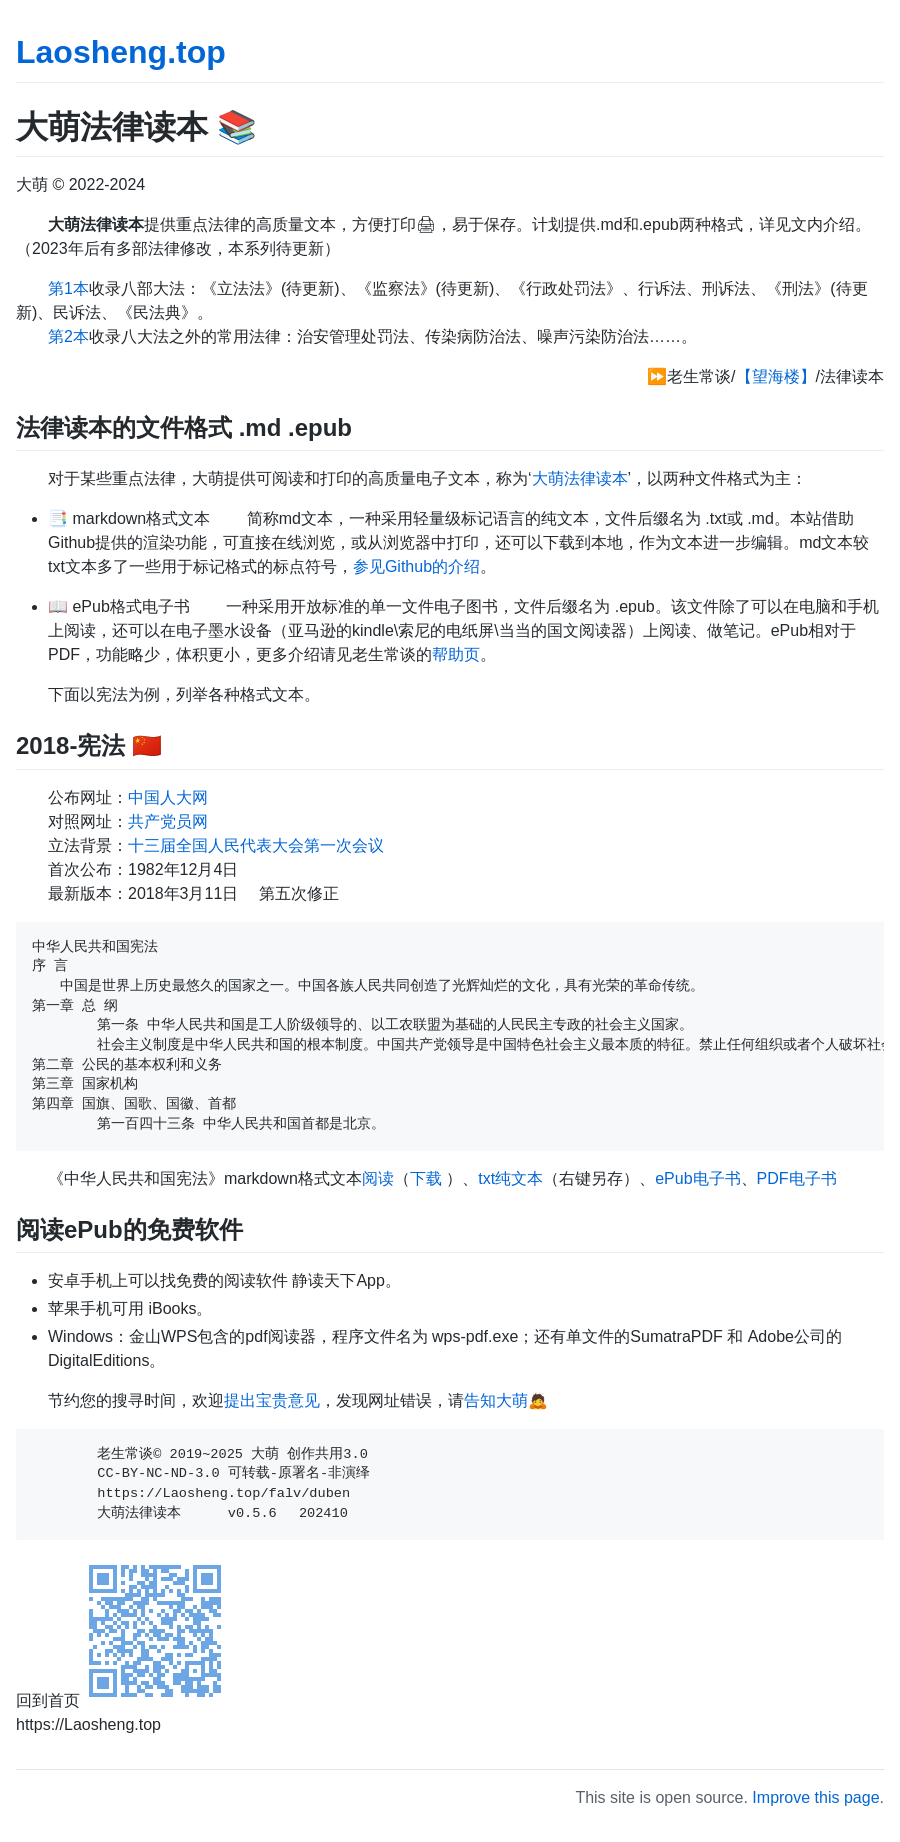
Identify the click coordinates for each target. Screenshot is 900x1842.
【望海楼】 (776, 376)
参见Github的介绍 (416, 566)
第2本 (68, 336)
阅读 (378, 1178)
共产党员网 (168, 821)
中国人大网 (168, 797)
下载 (426, 1178)
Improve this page (815, 1797)
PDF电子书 (797, 1178)
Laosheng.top (121, 52)
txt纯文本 (510, 1178)
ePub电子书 (697, 1178)
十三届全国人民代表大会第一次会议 (256, 845)
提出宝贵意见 (272, 1400)
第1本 (68, 288)
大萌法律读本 (580, 478)
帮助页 (456, 654)
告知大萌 (496, 1400)
